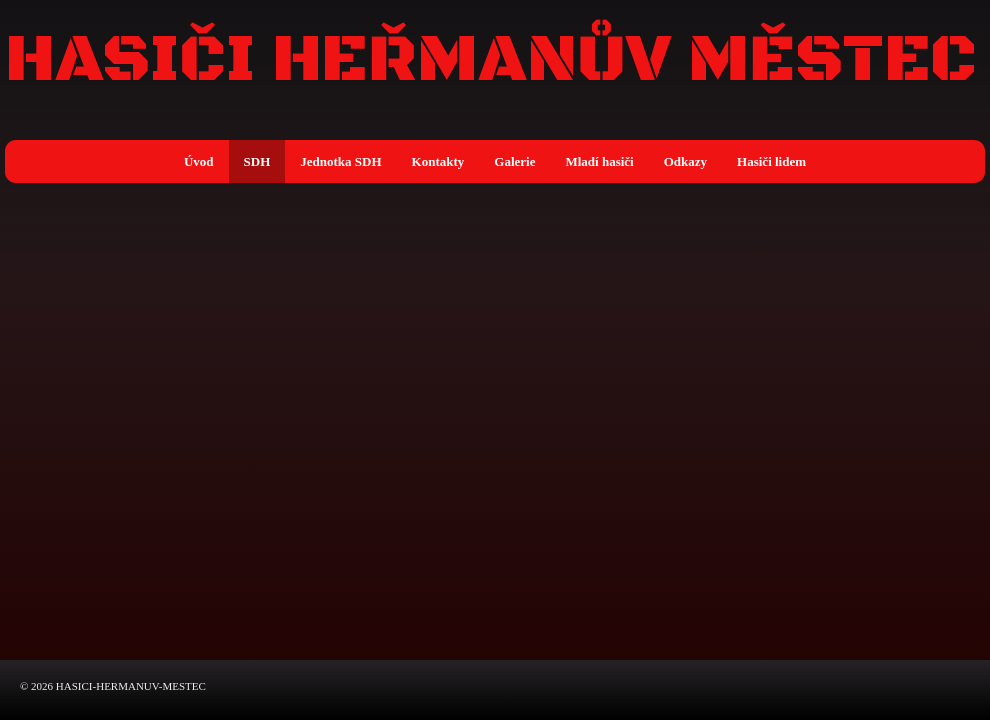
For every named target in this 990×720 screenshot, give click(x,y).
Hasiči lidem (771, 161)
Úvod (199, 161)
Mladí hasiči (599, 161)
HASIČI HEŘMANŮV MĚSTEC (491, 61)
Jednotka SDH (340, 161)
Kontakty (438, 161)
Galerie (514, 161)
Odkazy (685, 161)
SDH (257, 161)
